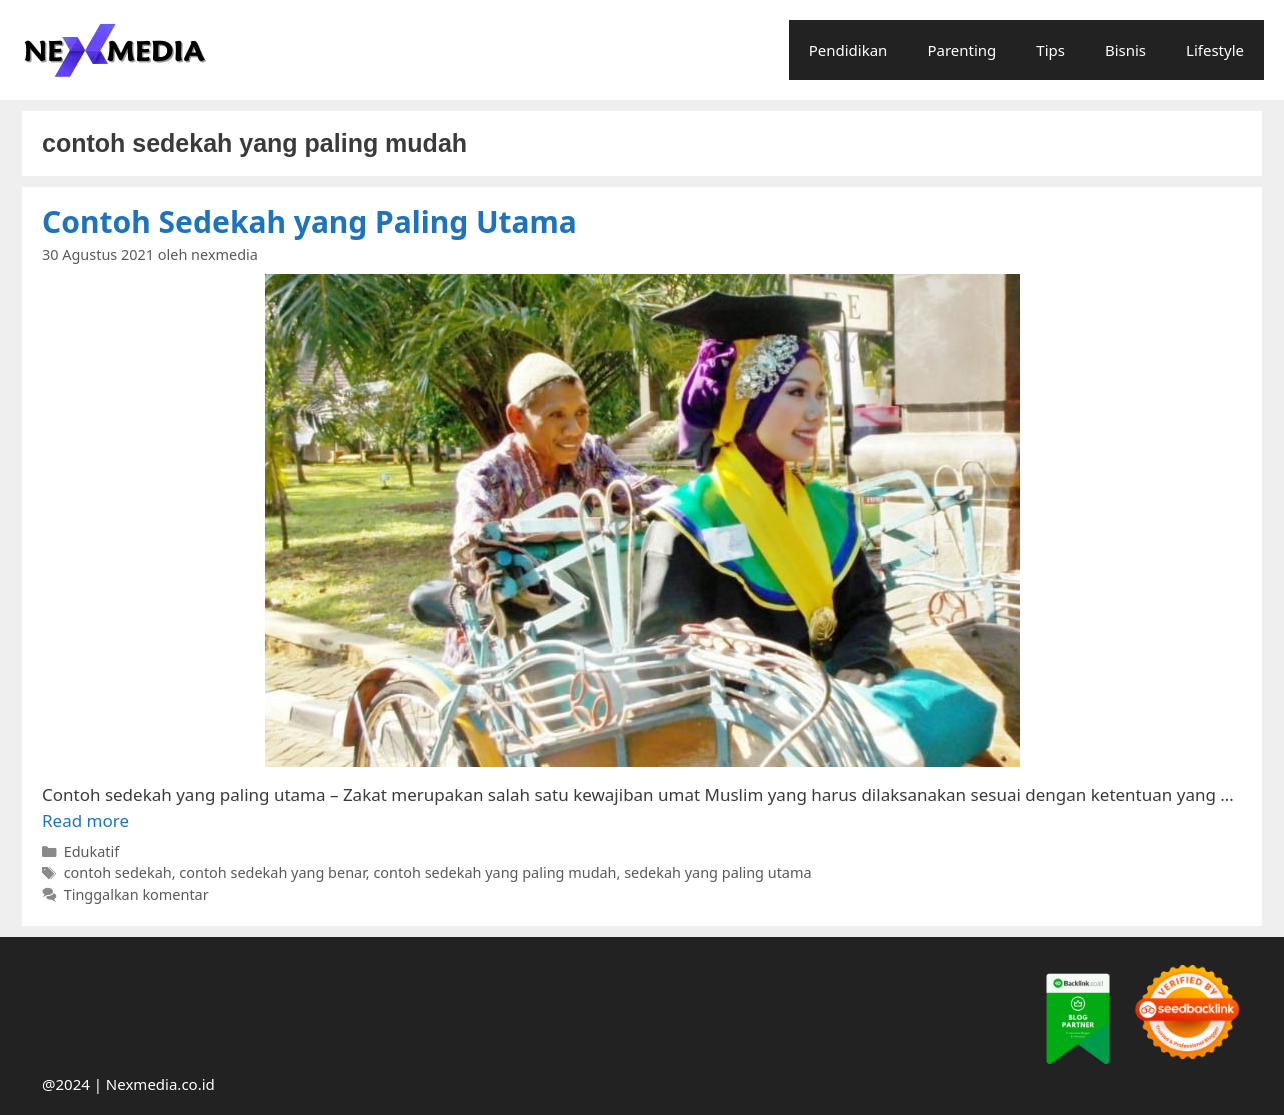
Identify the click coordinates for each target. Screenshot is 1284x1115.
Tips (1050, 50)
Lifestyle (1215, 50)
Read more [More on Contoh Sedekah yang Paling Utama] (85, 820)
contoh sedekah (118, 872)
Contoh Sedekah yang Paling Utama (309, 221)
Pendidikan (848, 50)
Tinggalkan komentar (136, 894)
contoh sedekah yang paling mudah (494, 872)
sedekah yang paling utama (717, 872)
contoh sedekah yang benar (272, 872)
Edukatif (92, 851)
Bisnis (1125, 50)
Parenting (961, 50)
